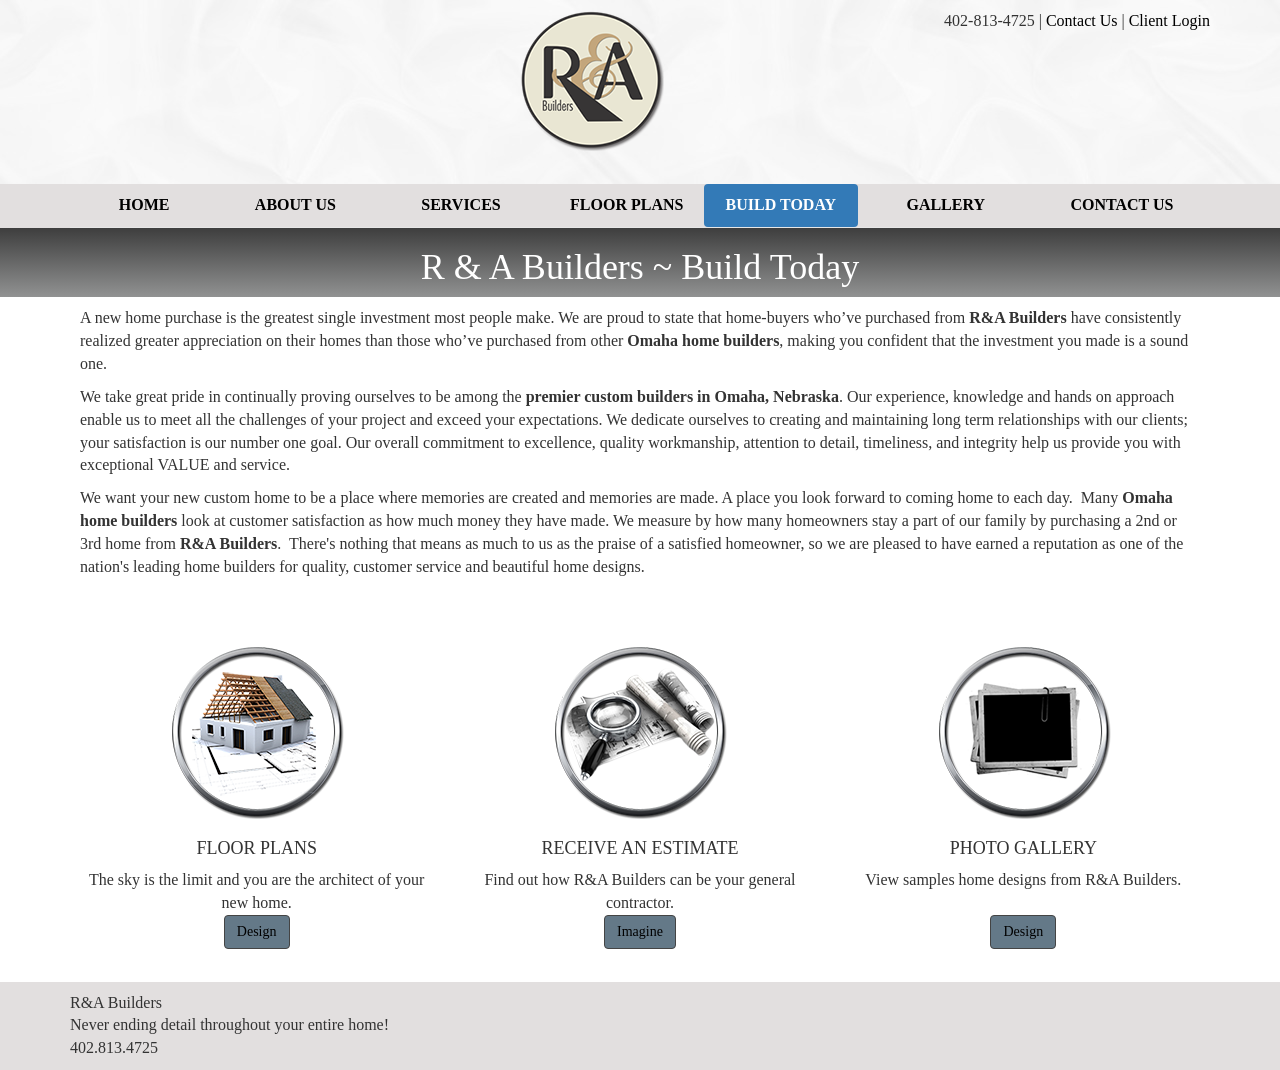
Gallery (945, 204)
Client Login (1169, 20)
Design (257, 931)
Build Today (781, 204)
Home (144, 204)
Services (460, 204)
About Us (295, 204)
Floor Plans (626, 204)
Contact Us (1082, 20)
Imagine (640, 931)
